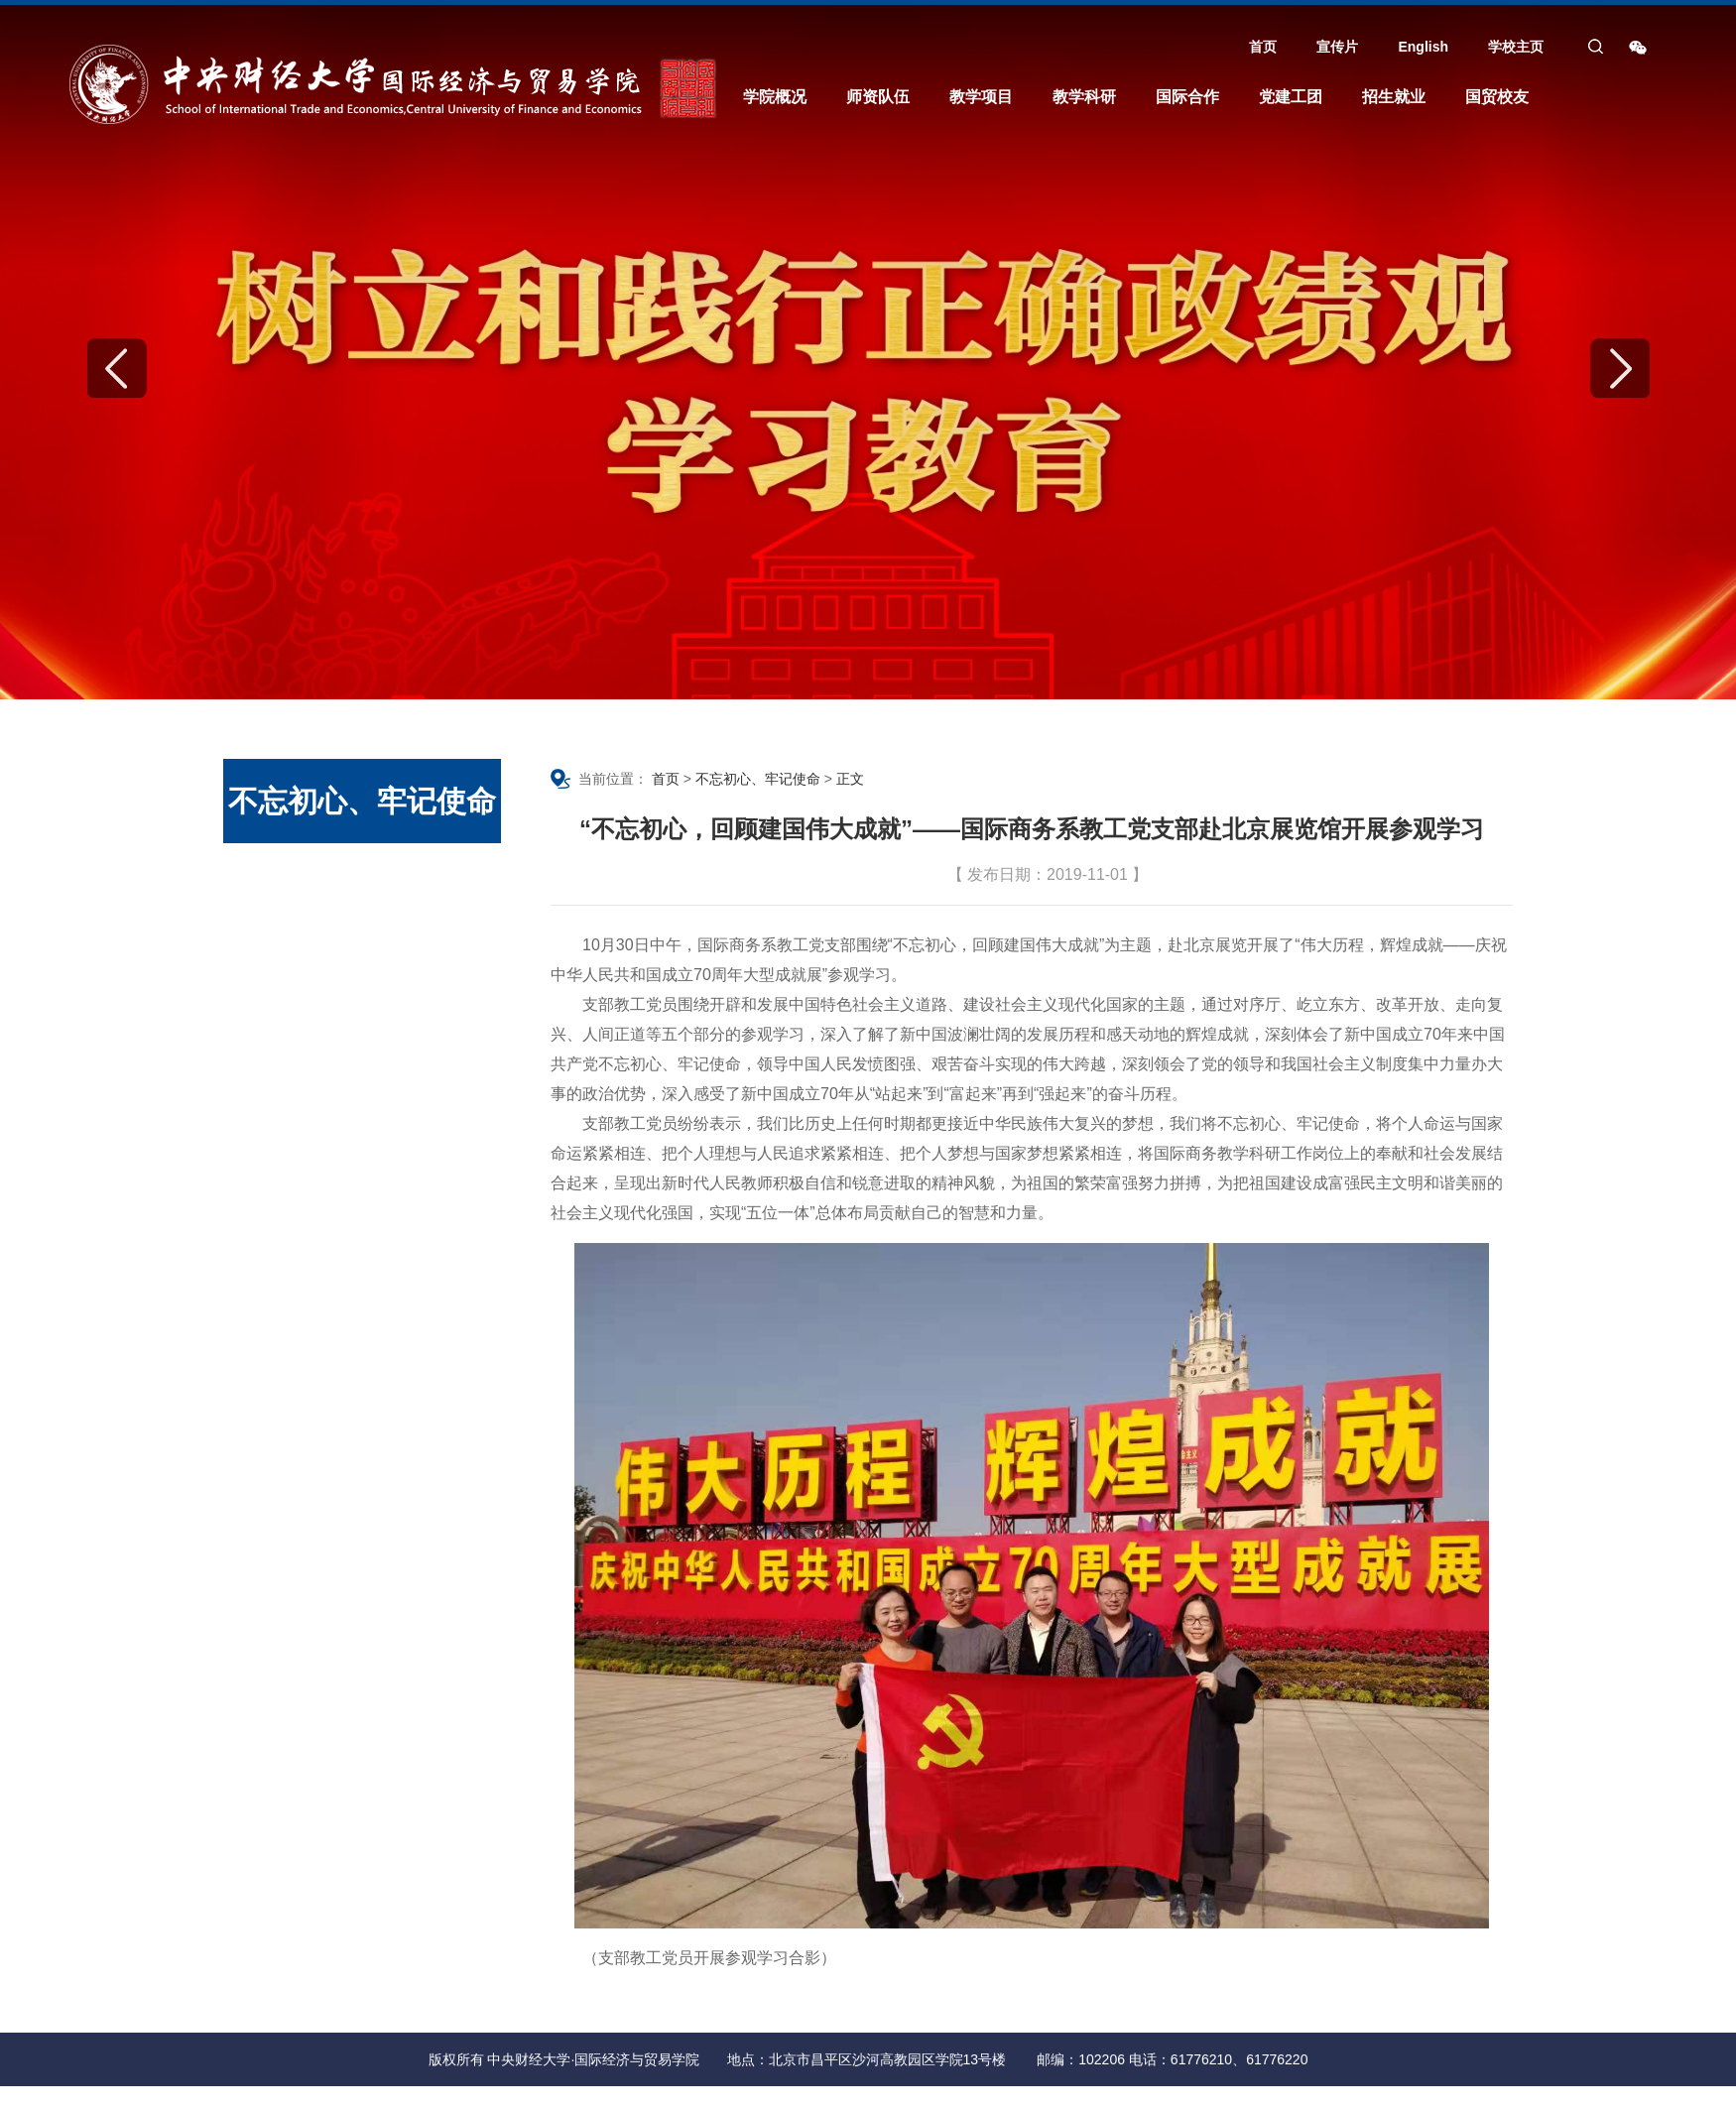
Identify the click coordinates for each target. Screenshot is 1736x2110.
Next (1620, 368)
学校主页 (1516, 47)
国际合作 (1187, 96)
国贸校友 (1497, 96)
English (1423, 47)
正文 (850, 779)
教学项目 (981, 96)
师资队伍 (878, 96)
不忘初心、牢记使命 (757, 779)
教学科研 (1084, 96)
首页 (1263, 47)
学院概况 (774, 96)
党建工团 (1290, 96)
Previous (117, 368)
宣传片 (1337, 47)
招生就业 (1394, 96)
